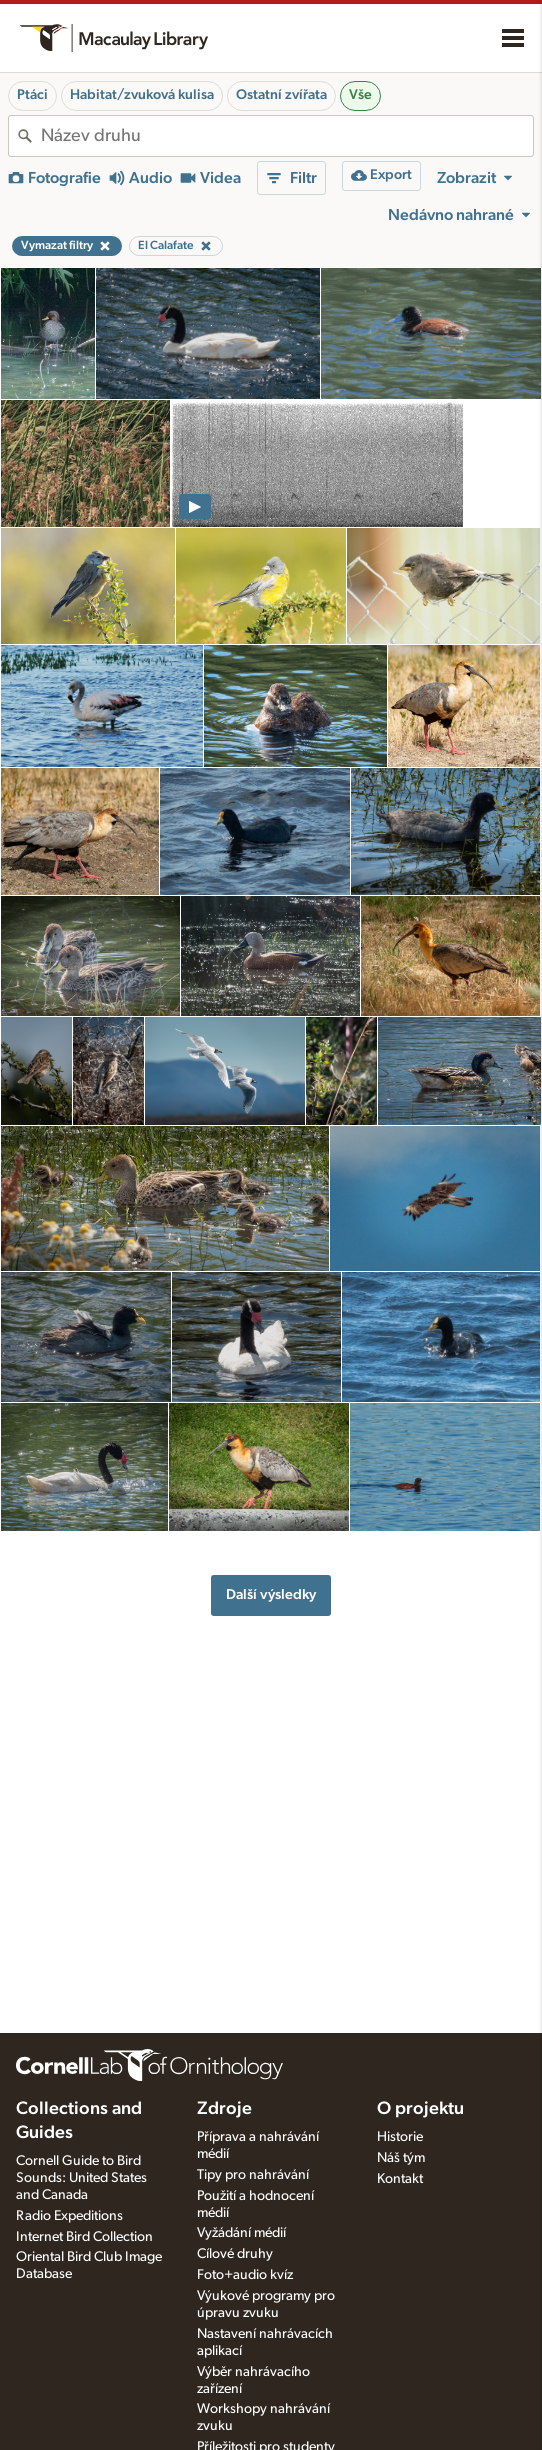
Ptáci (32, 95)
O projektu (420, 2109)
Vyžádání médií (241, 2233)
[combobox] (287, 136)
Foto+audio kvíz (245, 2275)
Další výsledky (271, 1594)
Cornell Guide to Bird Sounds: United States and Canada (81, 2178)
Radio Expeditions (69, 2216)
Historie (400, 2137)
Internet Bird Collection (84, 2237)
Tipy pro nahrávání (253, 2175)
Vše (360, 95)
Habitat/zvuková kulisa (142, 95)
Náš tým (401, 2158)
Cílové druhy (235, 2254)
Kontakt (400, 2179)
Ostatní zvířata (281, 95)
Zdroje (224, 2109)
